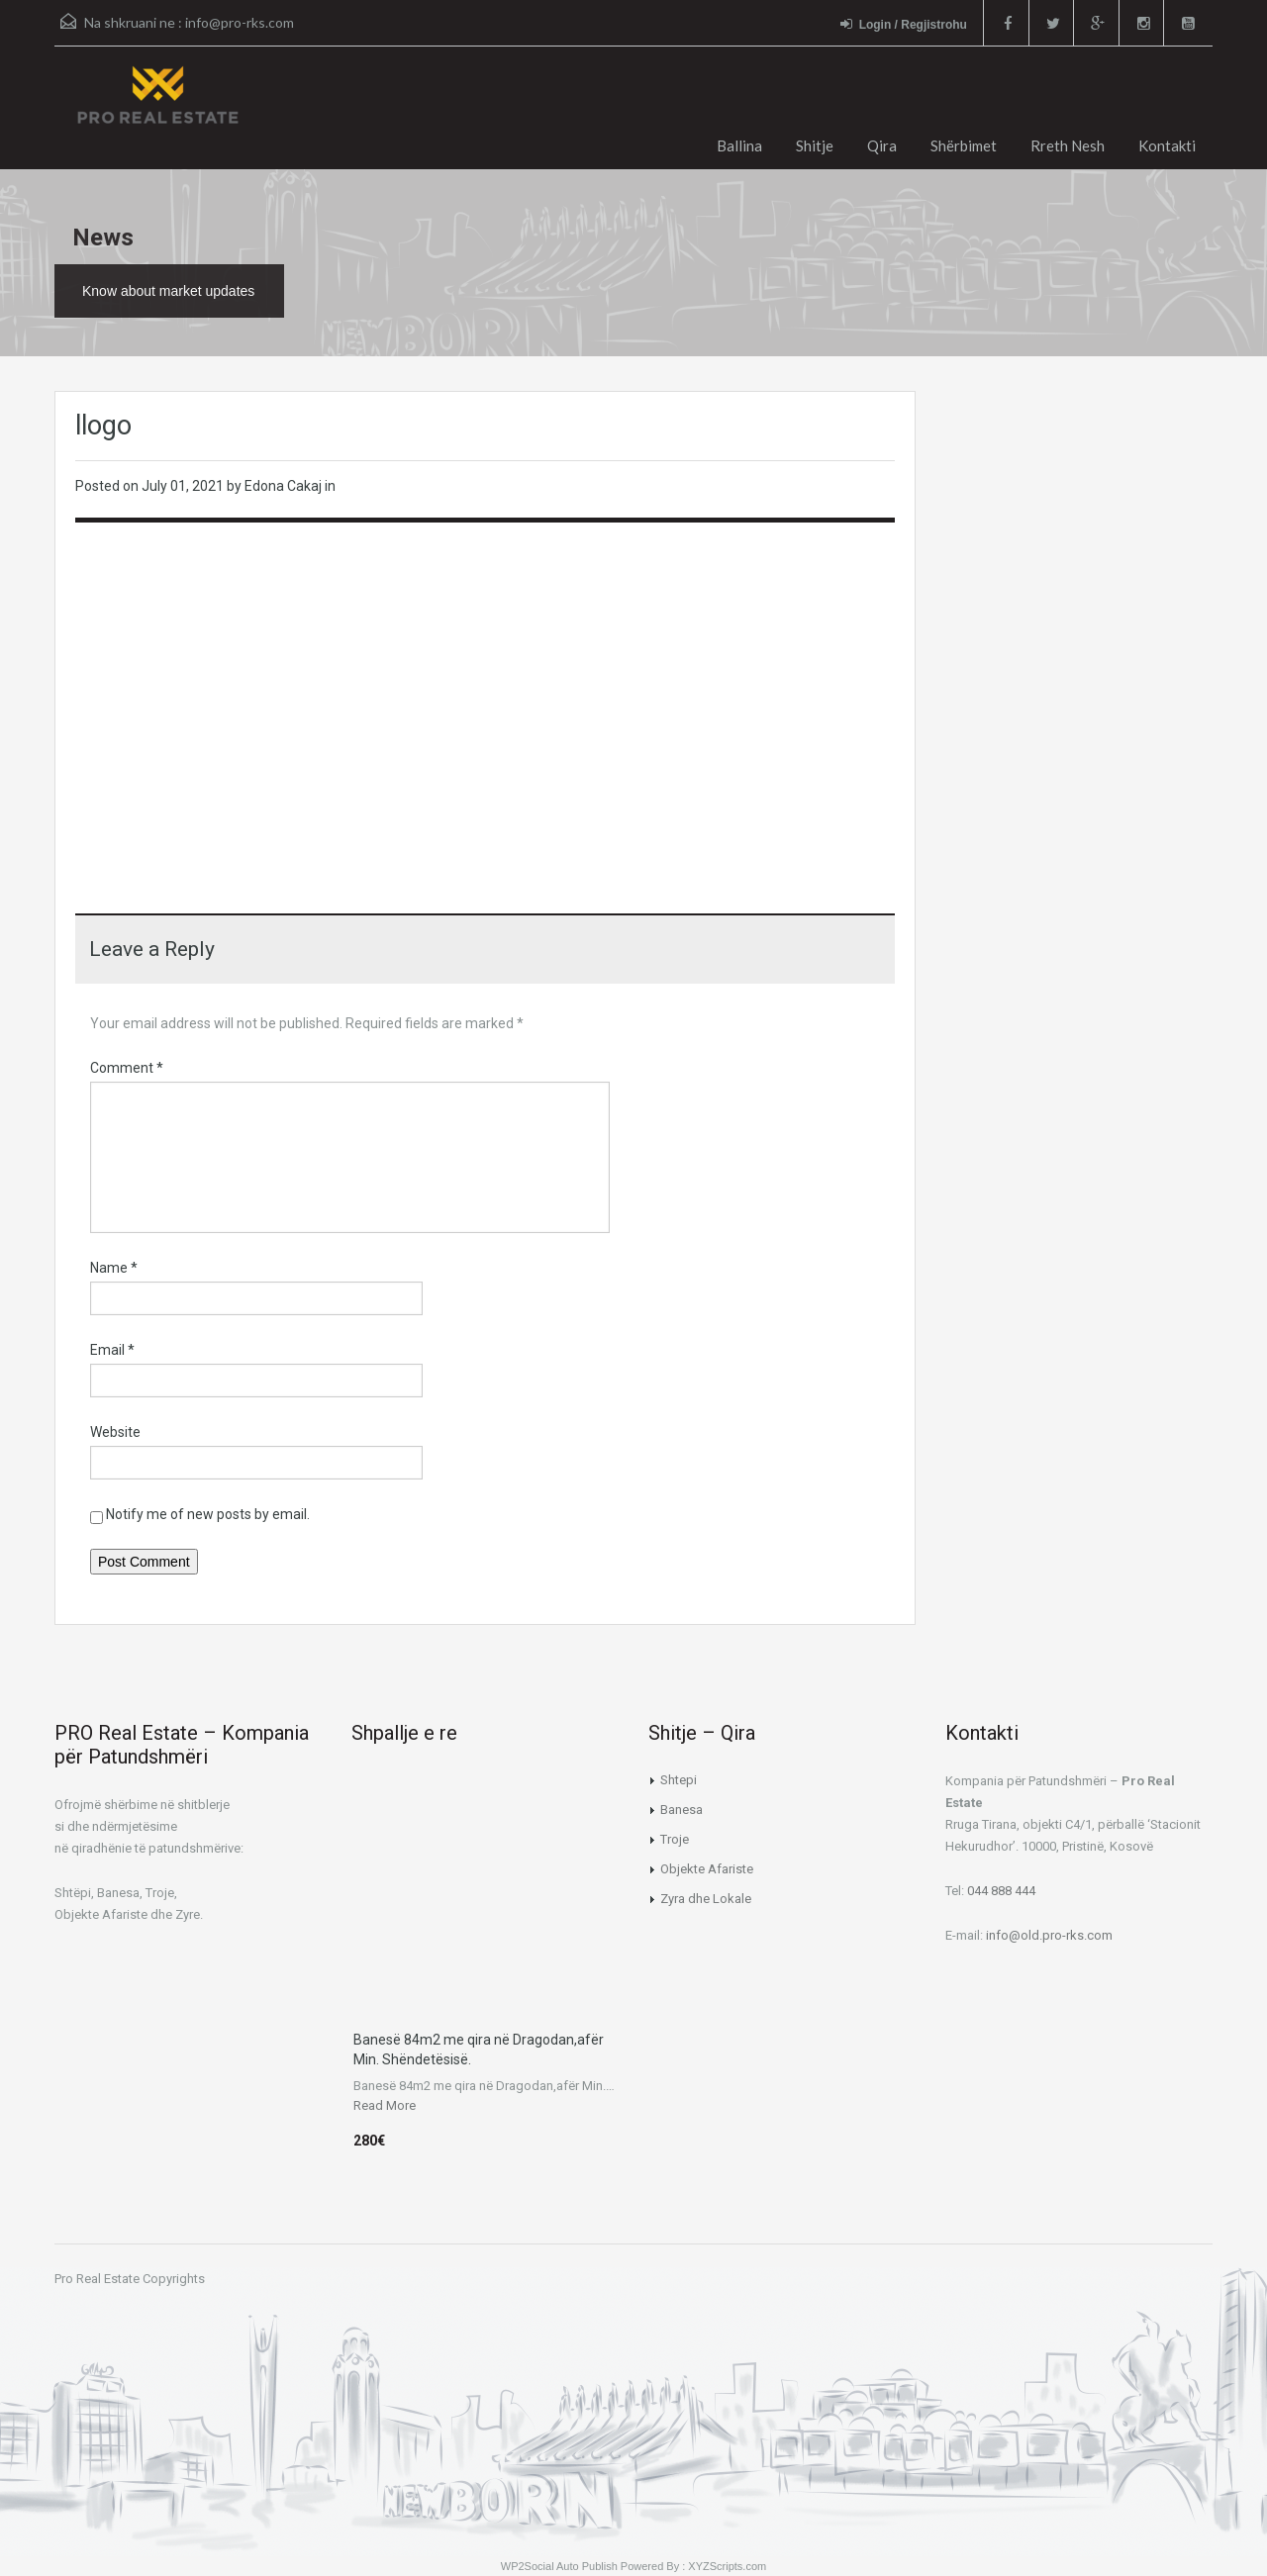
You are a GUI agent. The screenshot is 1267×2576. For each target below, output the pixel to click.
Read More (384, 2105)
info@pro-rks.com (239, 22)
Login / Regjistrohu (901, 24)
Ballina (739, 145)
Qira (882, 145)
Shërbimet (963, 145)
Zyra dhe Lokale (705, 1898)
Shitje (814, 145)
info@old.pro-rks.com (1049, 1935)
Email (112, 1350)
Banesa (681, 1809)
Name (114, 1268)
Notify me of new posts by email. (208, 1514)
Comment (126, 1068)
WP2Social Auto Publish (559, 2566)
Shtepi (678, 1779)
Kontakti (1167, 145)
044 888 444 (1001, 1890)
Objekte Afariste (706, 1868)
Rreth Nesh (1067, 145)
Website (115, 1432)
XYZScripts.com (727, 2566)
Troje (674, 1839)
